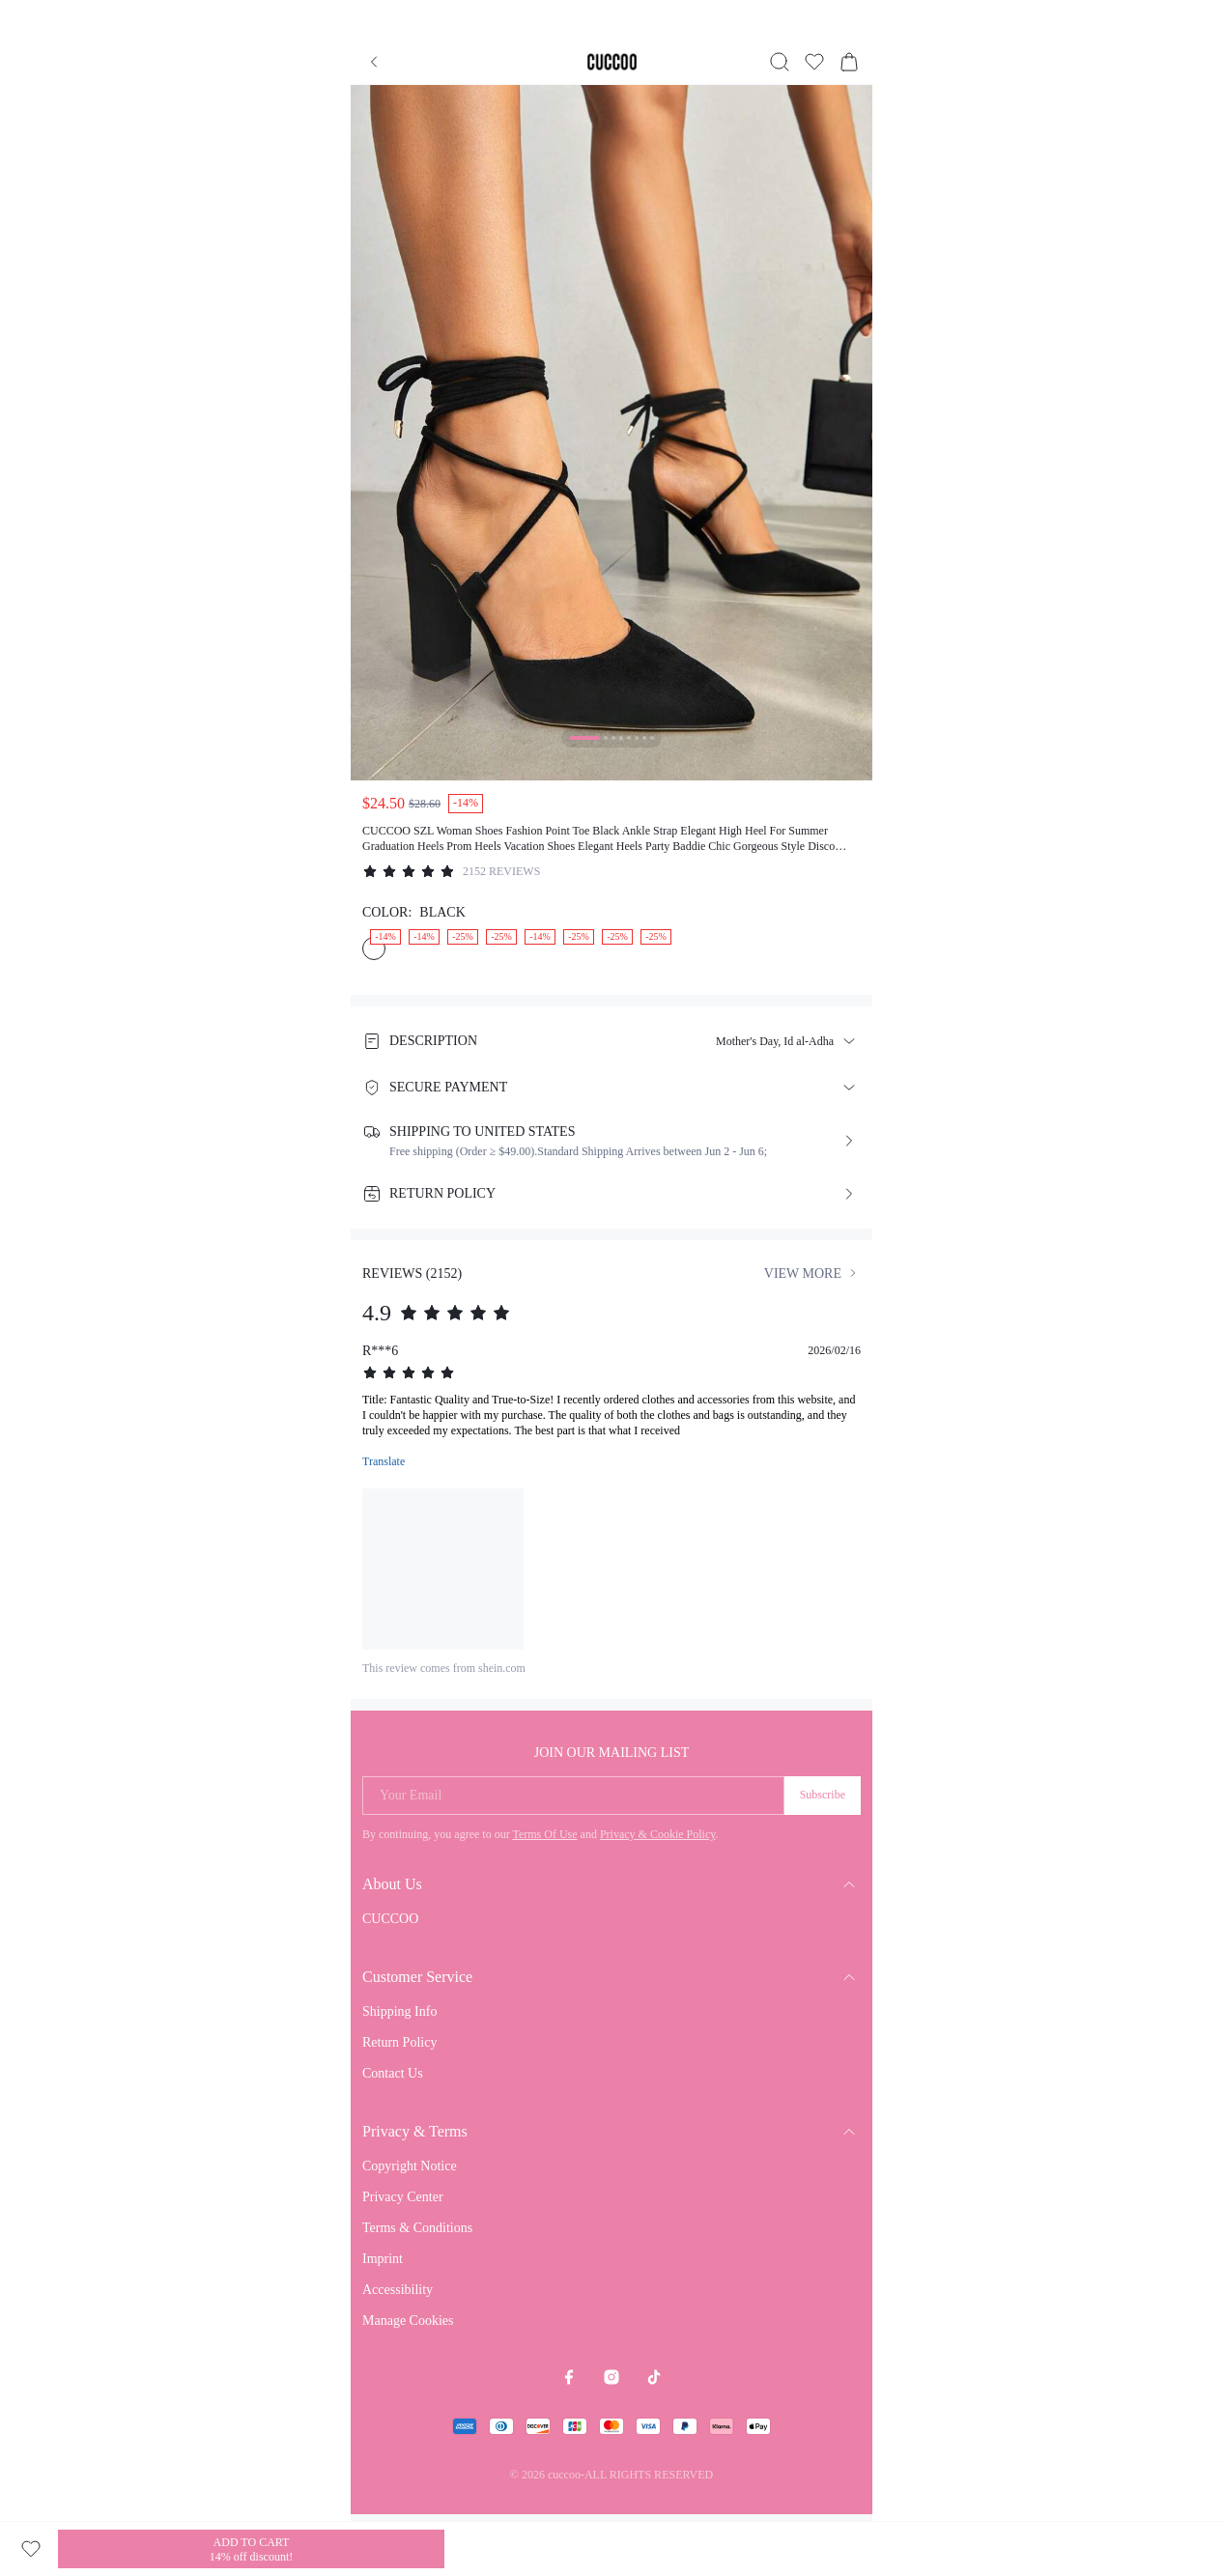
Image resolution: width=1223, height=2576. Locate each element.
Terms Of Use (544, 1834)
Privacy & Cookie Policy (658, 1834)
